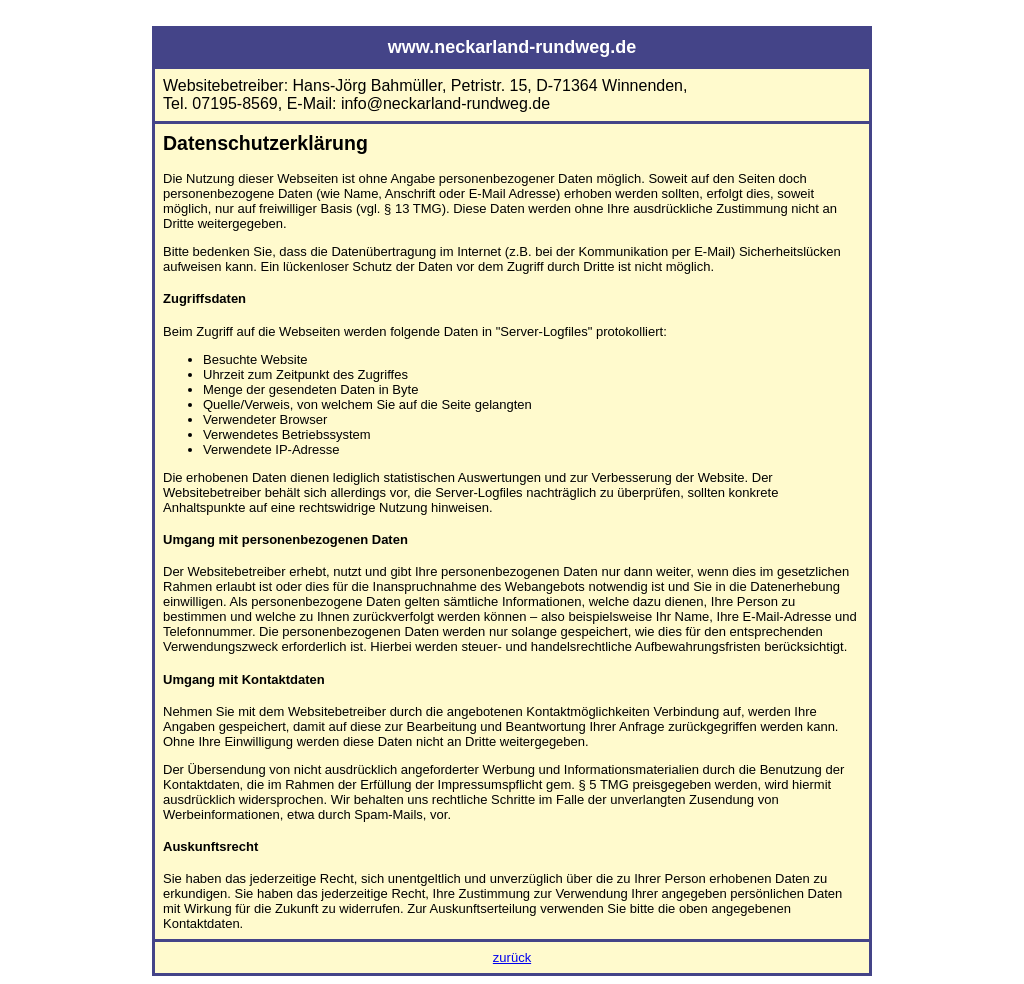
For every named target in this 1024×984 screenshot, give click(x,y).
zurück (512, 957)
